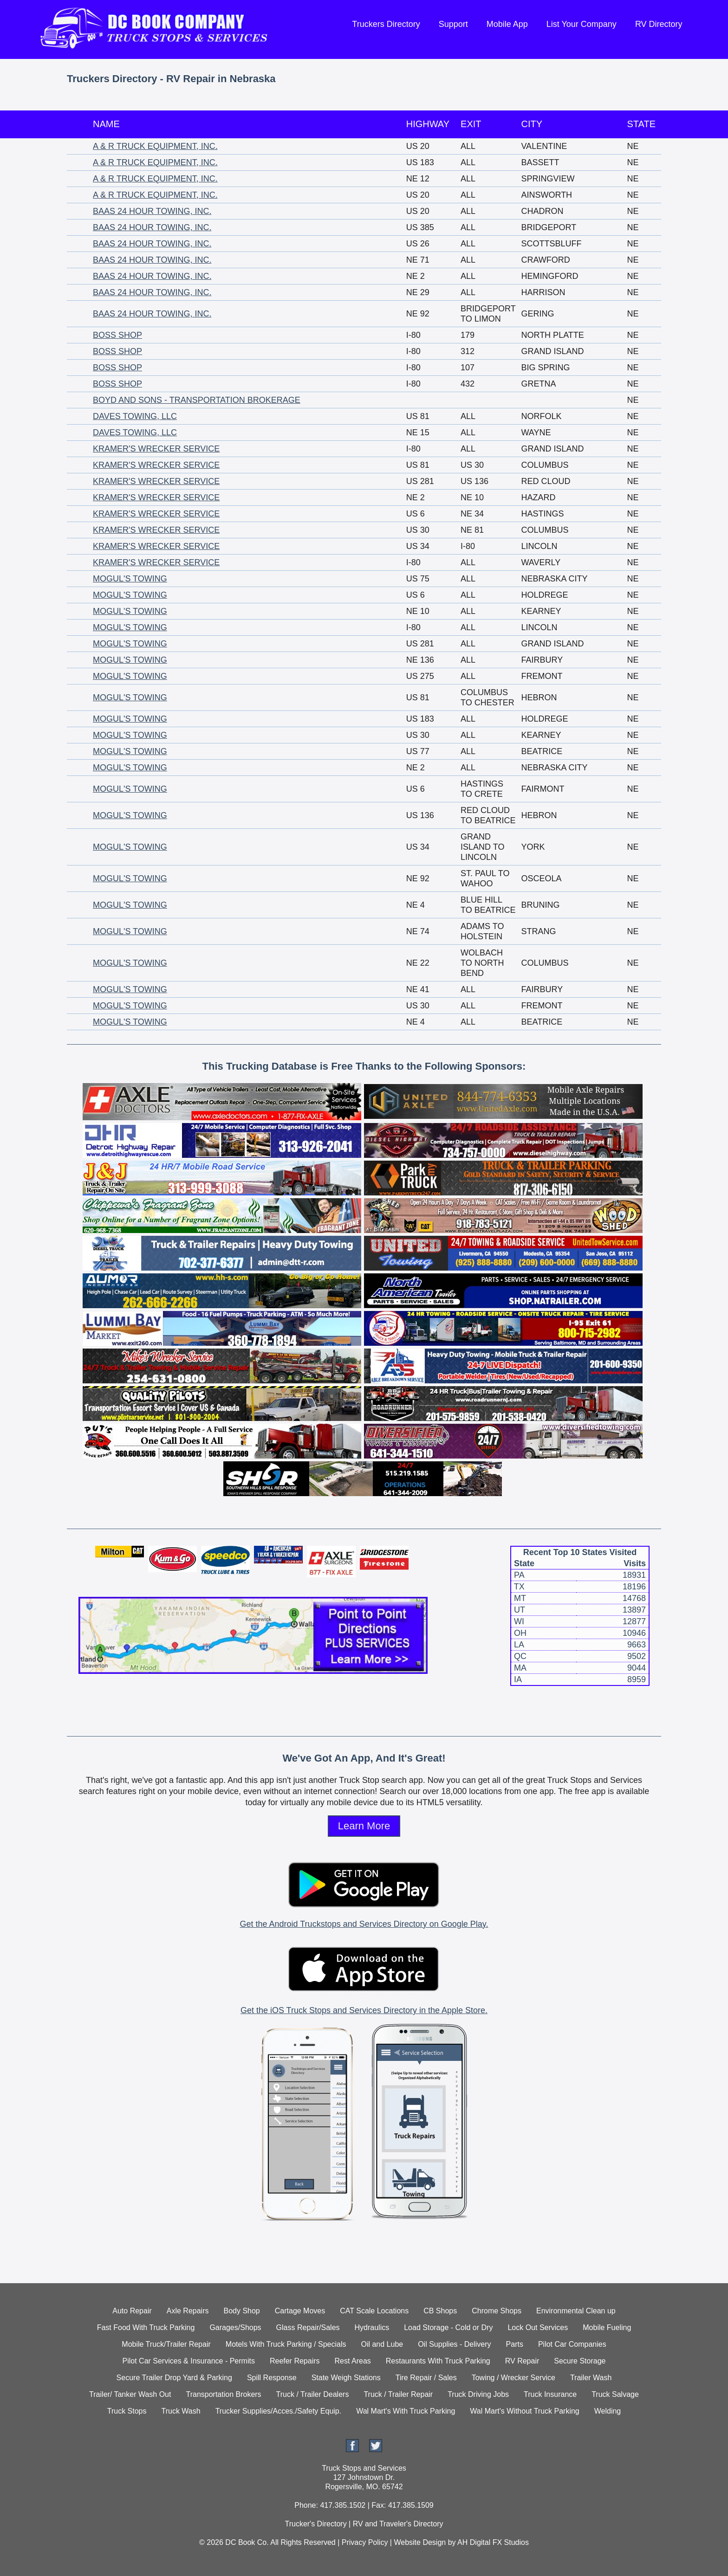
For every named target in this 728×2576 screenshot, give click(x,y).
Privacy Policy (365, 2542)
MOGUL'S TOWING (130, 578)
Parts (514, 2344)
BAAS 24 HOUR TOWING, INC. (152, 211)
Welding (607, 2411)
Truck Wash (180, 2411)
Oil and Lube (382, 2344)
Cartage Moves (300, 2311)
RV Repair (522, 2361)
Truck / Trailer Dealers (312, 2394)
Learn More (364, 1826)
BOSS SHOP (117, 335)
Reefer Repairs (295, 2361)
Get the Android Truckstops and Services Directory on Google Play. (364, 1924)
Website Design (420, 2542)
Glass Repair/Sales (308, 2327)
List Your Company (581, 24)
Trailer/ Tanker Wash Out (130, 2394)
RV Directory (658, 24)
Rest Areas (353, 2361)
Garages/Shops (235, 2327)
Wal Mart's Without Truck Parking (524, 2411)
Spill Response (272, 2378)
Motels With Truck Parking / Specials (286, 2344)
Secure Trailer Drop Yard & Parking (174, 2378)
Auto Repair (132, 2311)
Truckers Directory (386, 24)
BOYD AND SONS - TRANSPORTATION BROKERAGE (196, 400)
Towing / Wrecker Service (513, 2378)
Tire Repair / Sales (426, 2378)
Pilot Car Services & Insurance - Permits (189, 2361)
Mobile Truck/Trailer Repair (166, 2344)
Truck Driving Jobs (478, 2394)
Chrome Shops (496, 2311)
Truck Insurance (550, 2394)
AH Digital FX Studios (493, 2542)
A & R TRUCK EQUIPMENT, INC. (155, 146)
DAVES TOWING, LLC (135, 416)
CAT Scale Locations (374, 2311)
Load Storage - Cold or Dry (448, 2327)
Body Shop (241, 2311)
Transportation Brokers (223, 2394)
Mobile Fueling (607, 2327)
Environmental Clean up (576, 2311)
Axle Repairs (188, 2311)
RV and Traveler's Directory (398, 2524)
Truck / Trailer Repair (398, 2394)
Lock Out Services (537, 2327)
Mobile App (507, 24)
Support (453, 24)
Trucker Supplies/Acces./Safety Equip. (278, 2411)
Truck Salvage (615, 2394)
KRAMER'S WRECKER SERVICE (156, 448)
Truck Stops (127, 2411)
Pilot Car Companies (572, 2344)
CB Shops (440, 2311)
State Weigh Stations (346, 2378)
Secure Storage (579, 2361)
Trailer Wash (591, 2378)
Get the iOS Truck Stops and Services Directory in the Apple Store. (364, 2010)
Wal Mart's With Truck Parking (405, 2411)
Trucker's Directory (315, 2524)
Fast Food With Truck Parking (146, 2327)
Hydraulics (372, 2327)
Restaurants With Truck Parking (438, 2361)
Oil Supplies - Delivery (454, 2344)
